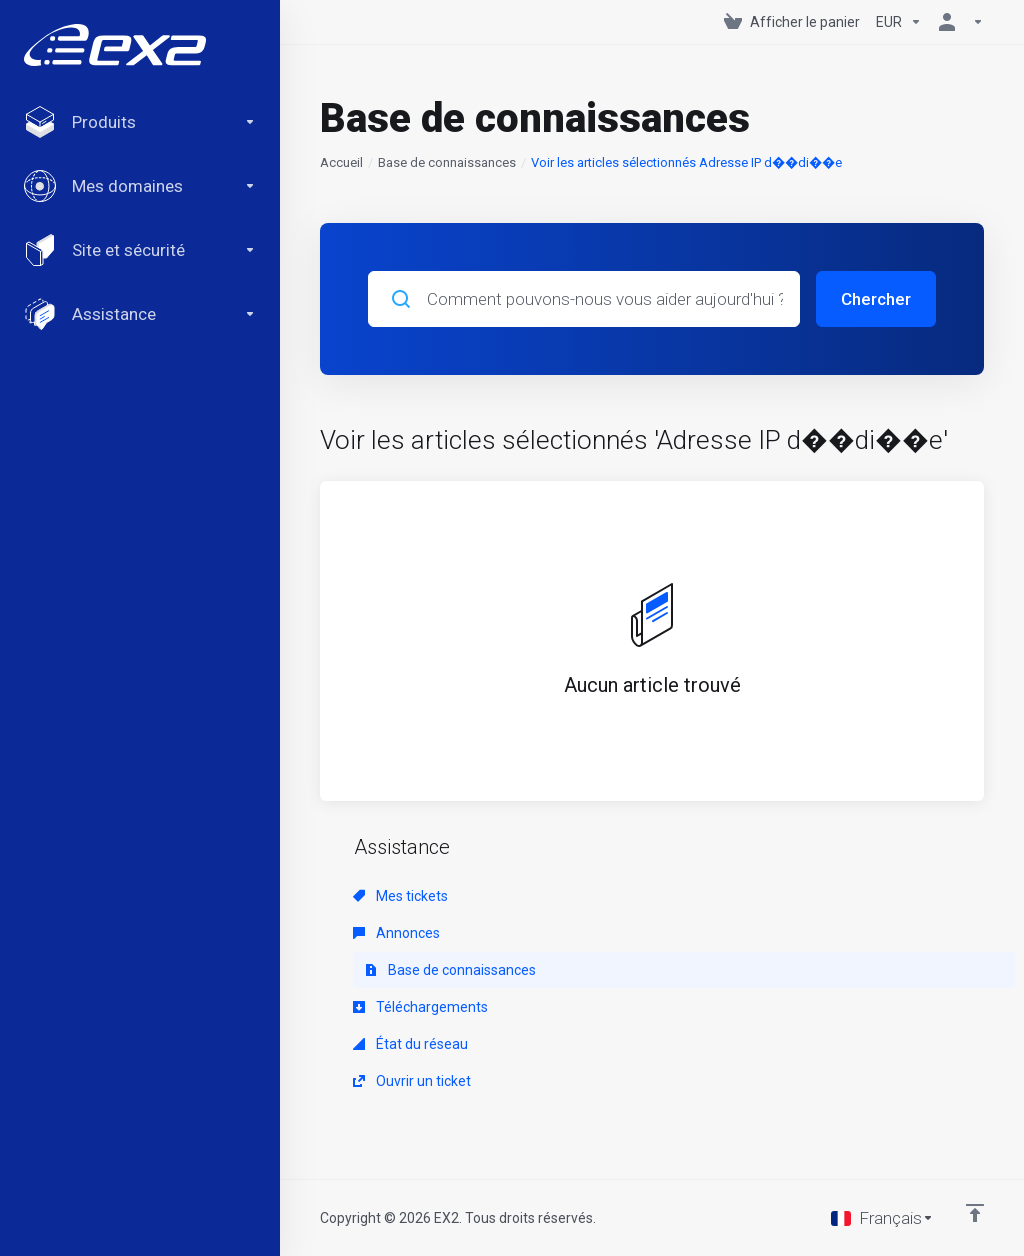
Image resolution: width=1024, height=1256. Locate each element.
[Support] (140, 314)
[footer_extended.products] (140, 122)
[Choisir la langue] (882, 1218)
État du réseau (410, 1044)
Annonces (396, 933)
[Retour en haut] (975, 1213)
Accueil (341, 162)
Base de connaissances (447, 162)
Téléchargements (420, 1007)
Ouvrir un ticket (412, 1081)
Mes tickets (400, 896)
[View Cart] (792, 22)
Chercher (876, 299)
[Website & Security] (140, 250)
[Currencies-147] (899, 22)
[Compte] (957, 22)
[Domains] (140, 186)
